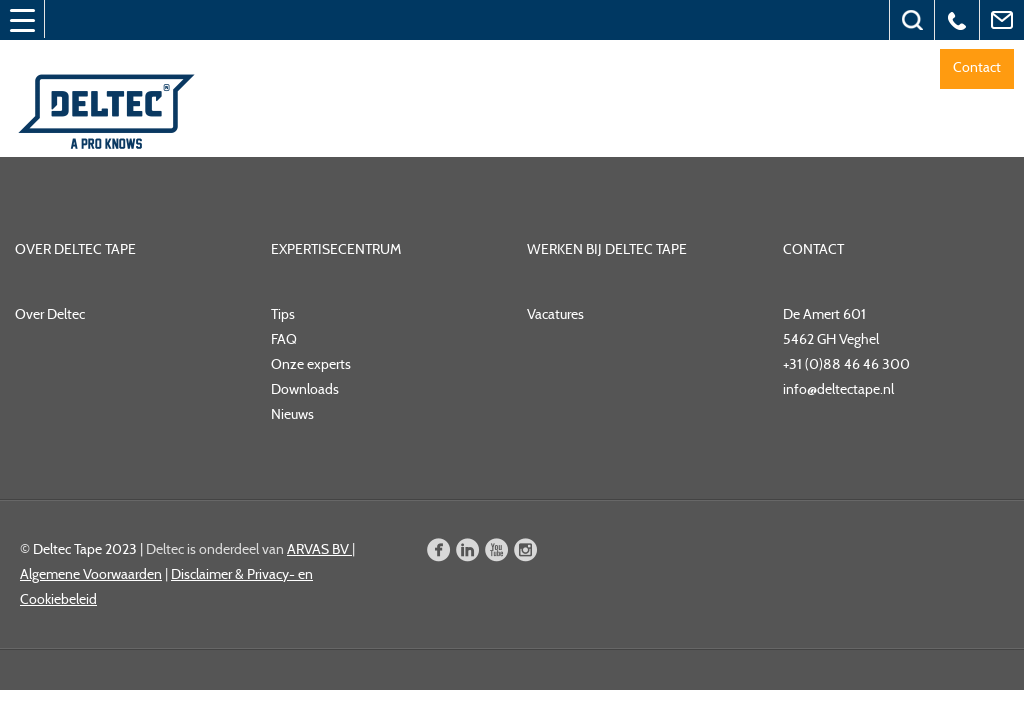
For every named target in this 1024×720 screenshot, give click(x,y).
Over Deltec (50, 314)
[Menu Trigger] (22, 20)
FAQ (284, 339)
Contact (977, 67)
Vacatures (555, 314)
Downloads (305, 389)
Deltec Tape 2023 (85, 549)
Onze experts (311, 364)
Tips (283, 314)
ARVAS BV (319, 549)
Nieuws (292, 414)
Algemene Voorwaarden (91, 574)
